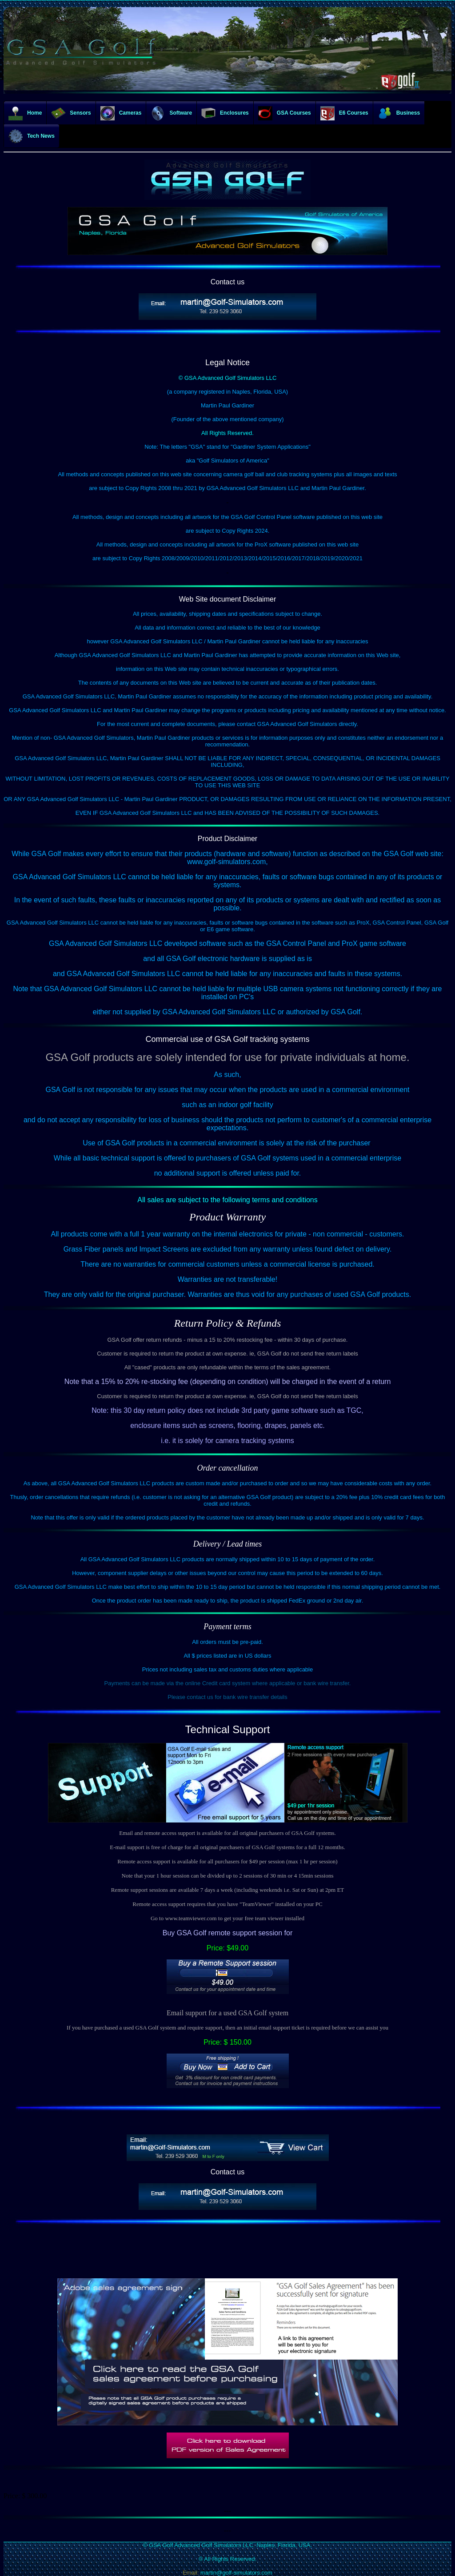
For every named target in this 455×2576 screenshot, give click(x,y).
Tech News (31, 136)
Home (25, 113)
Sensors (71, 113)
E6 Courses (344, 113)
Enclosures (225, 113)
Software (171, 113)
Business (399, 113)
